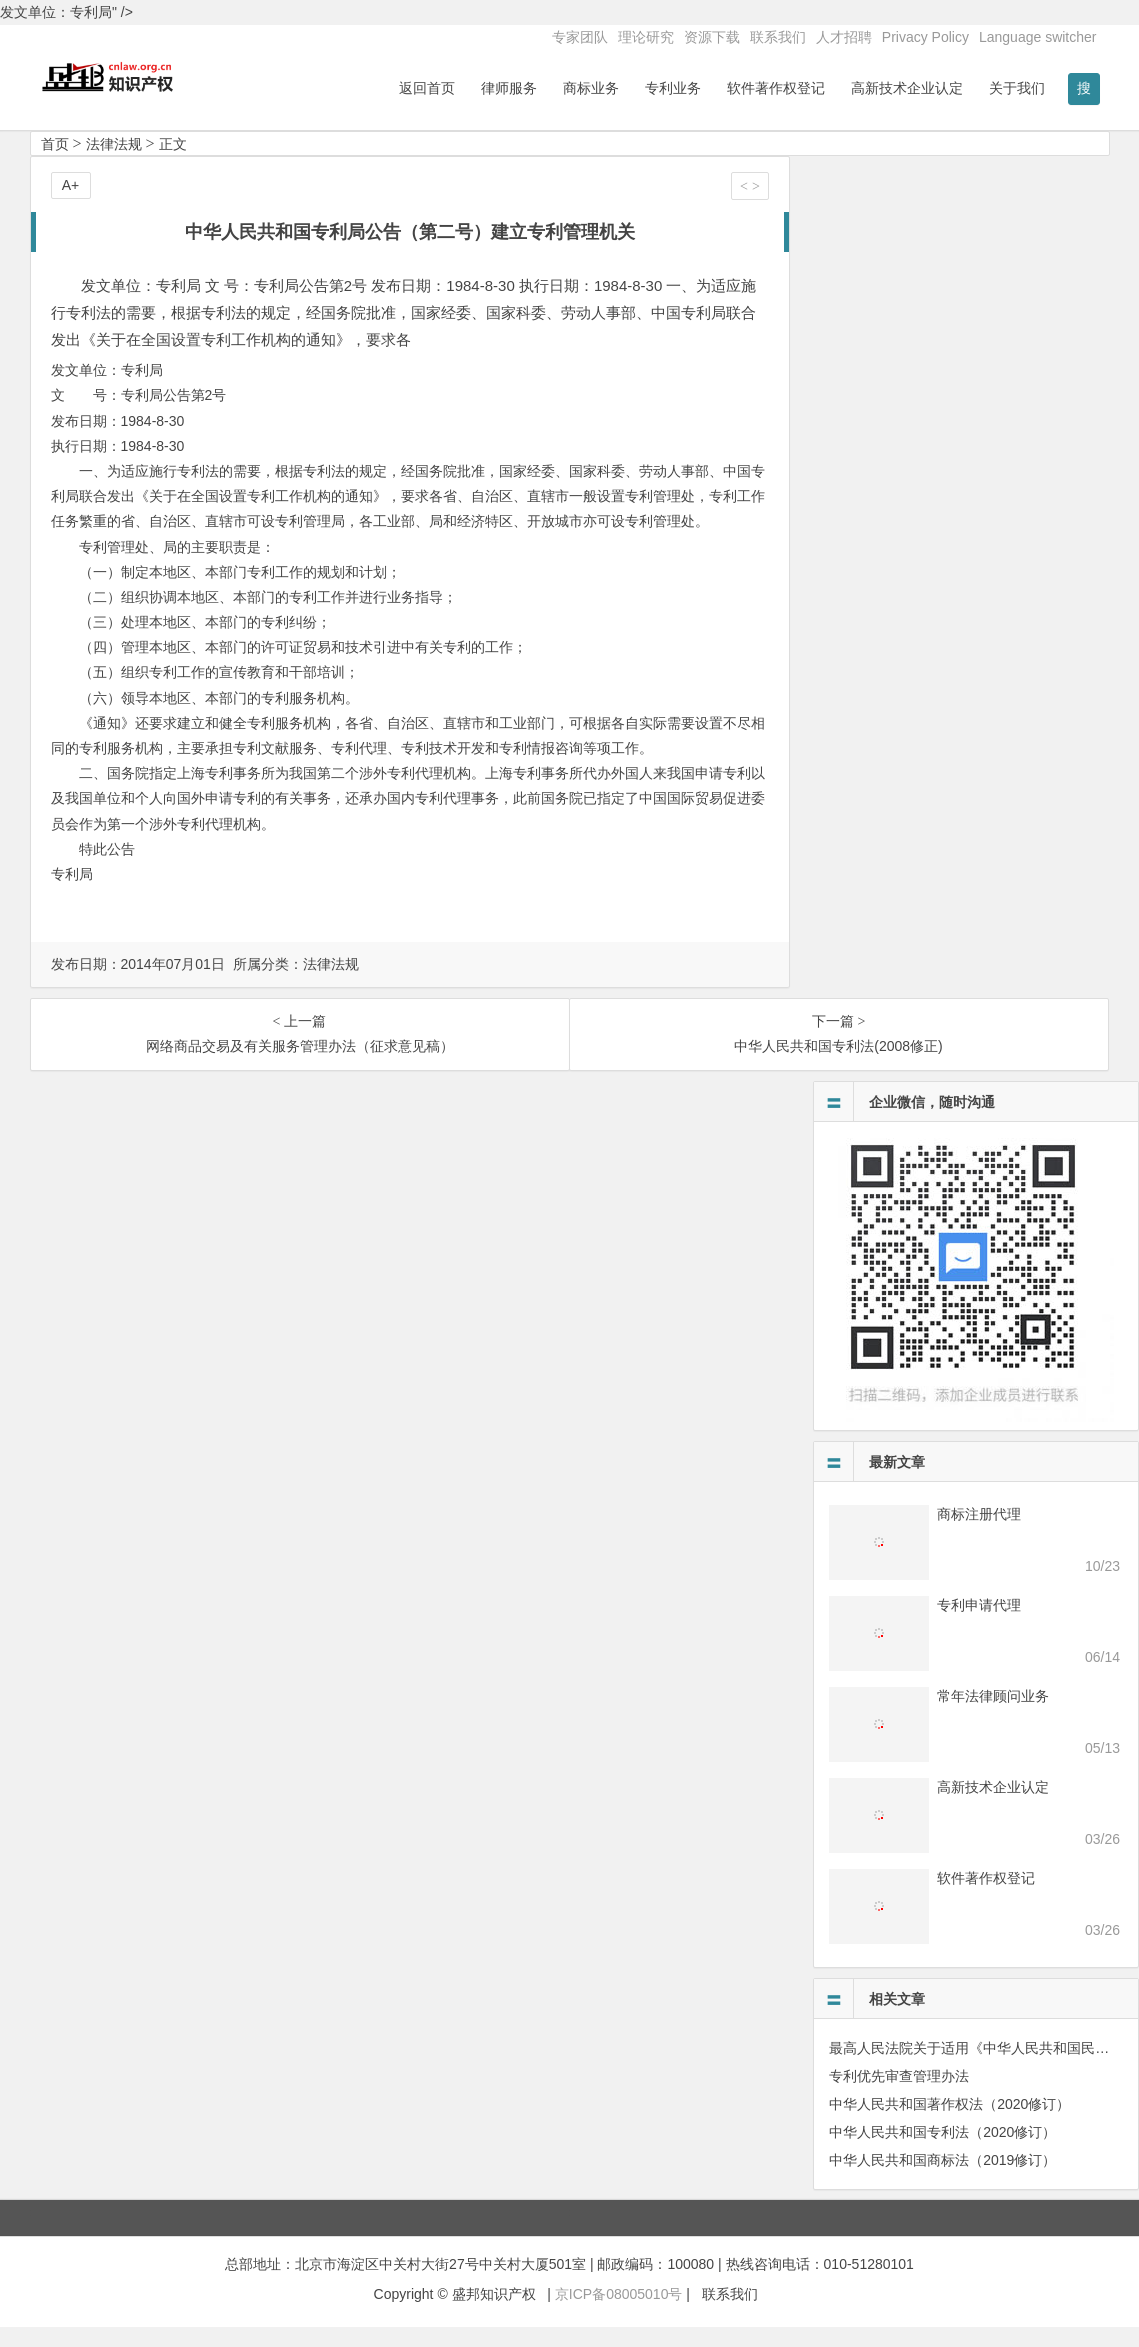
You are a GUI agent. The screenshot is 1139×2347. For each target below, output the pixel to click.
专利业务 (673, 88)
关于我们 (1017, 88)
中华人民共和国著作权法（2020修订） (949, 2124)
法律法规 (114, 164)
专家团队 (580, 37)
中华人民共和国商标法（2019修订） (942, 2180)
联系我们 (778, 37)
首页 (55, 164)
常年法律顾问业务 (993, 1716)
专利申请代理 (979, 1625)
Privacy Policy (925, 37)
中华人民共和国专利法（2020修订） (942, 2152)
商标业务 (591, 88)
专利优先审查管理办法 (899, 2096)
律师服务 (509, 88)
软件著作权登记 (776, 88)
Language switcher (1038, 37)
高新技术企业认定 (907, 88)
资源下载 (712, 37)
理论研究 (646, 37)
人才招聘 (844, 37)
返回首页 (427, 88)
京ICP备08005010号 (619, 2314)
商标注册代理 (979, 1534)
